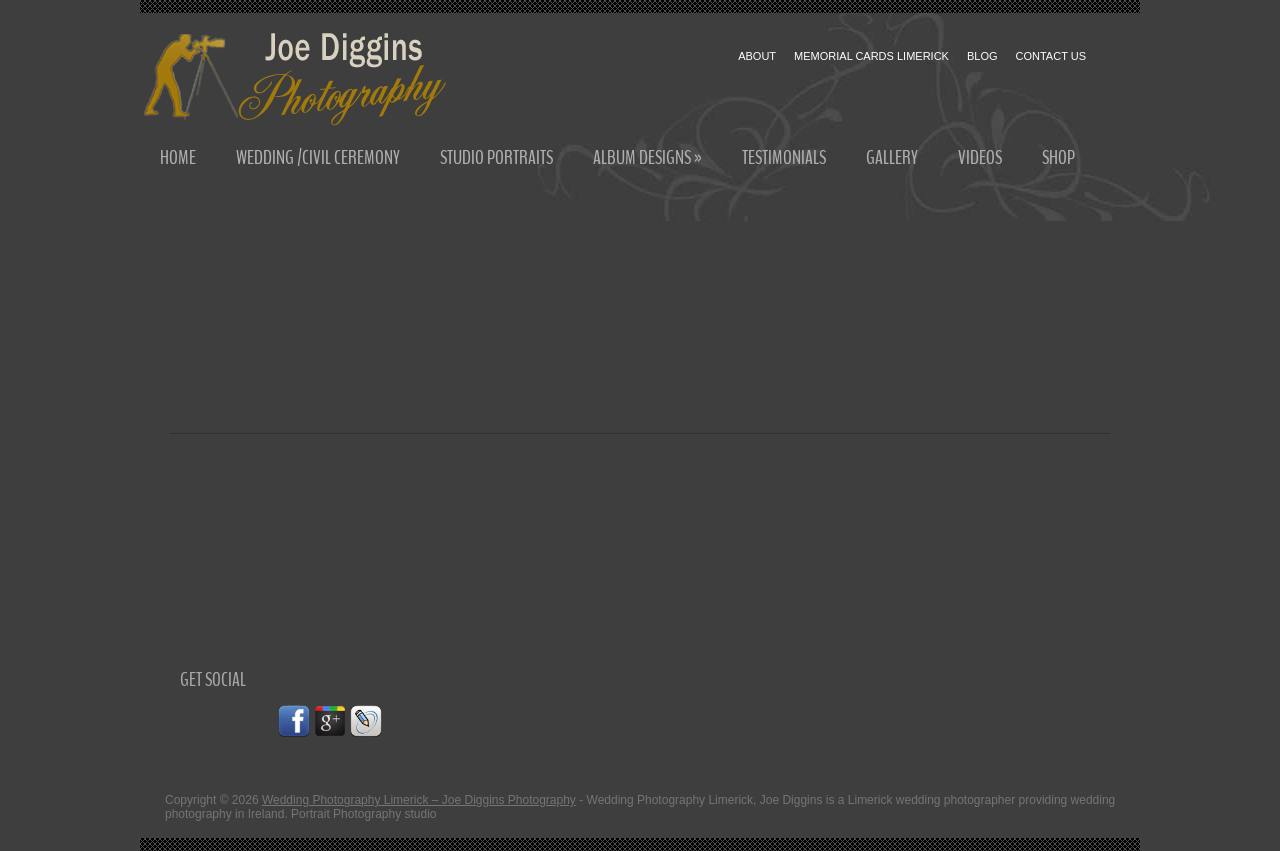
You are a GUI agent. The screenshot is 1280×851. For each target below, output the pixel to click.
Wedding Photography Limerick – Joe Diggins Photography (419, 800)
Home (178, 157)
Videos (980, 157)
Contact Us (1051, 56)
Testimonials (784, 157)
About (757, 56)
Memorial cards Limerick (871, 56)
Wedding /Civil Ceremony (318, 157)
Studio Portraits (496, 157)
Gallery (892, 157)
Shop (1058, 157)
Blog (982, 56)
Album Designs (647, 157)
